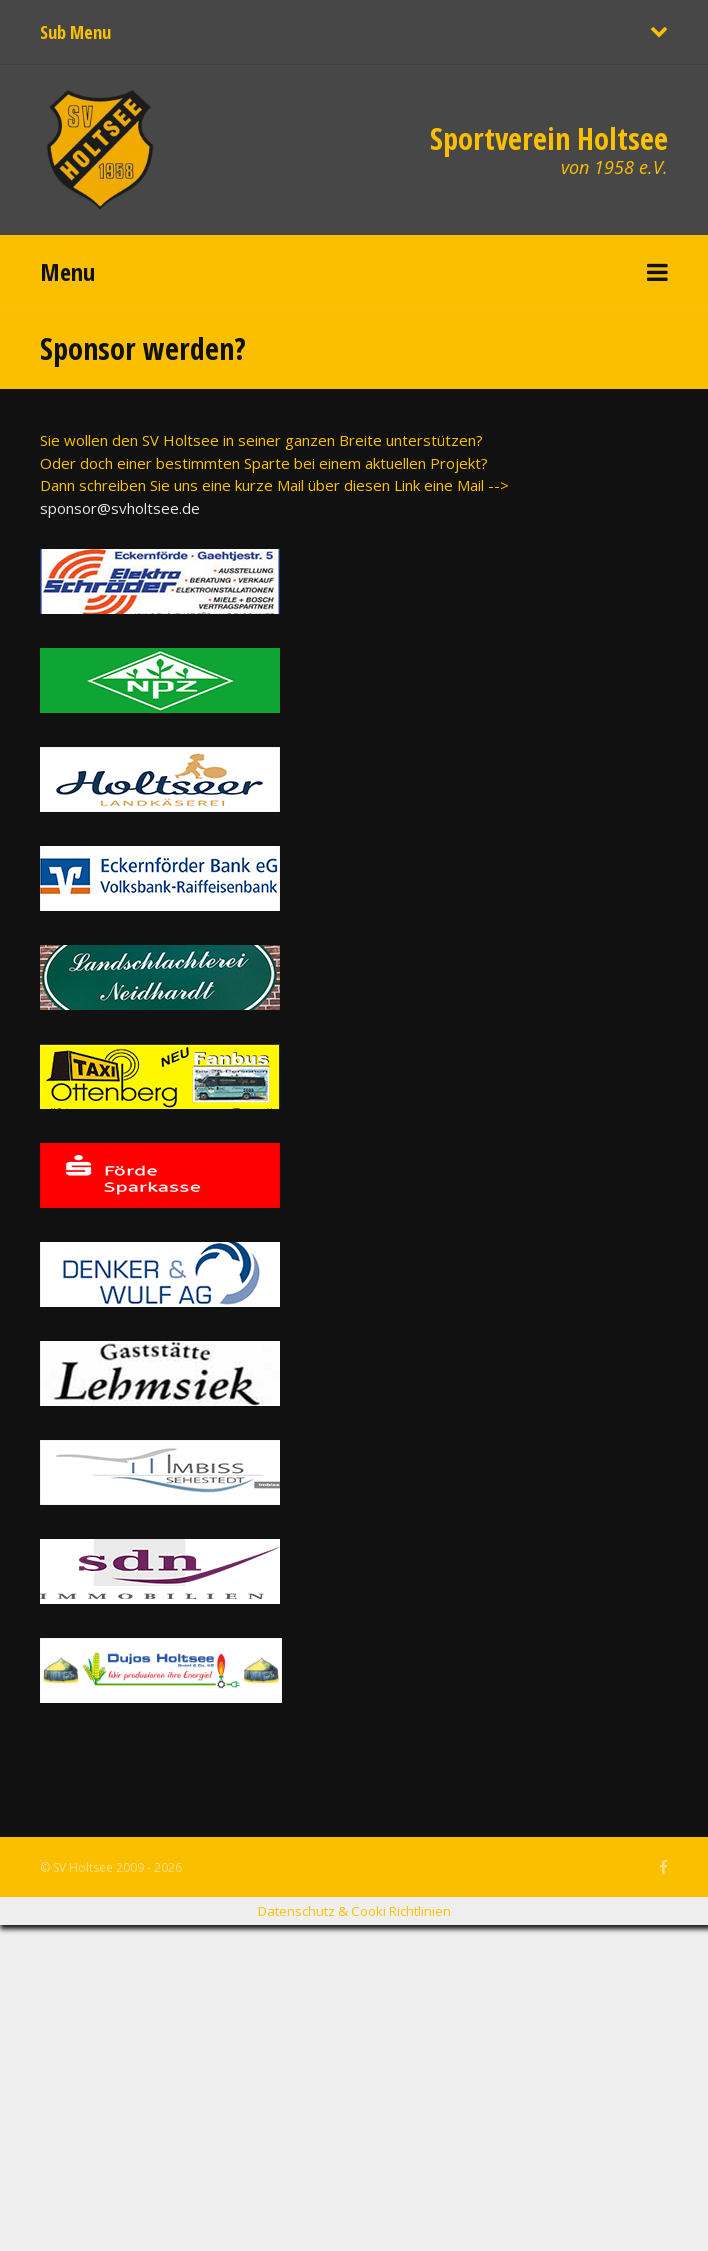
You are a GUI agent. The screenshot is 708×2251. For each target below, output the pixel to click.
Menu (67, 271)
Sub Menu (75, 32)
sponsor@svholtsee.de (120, 508)
